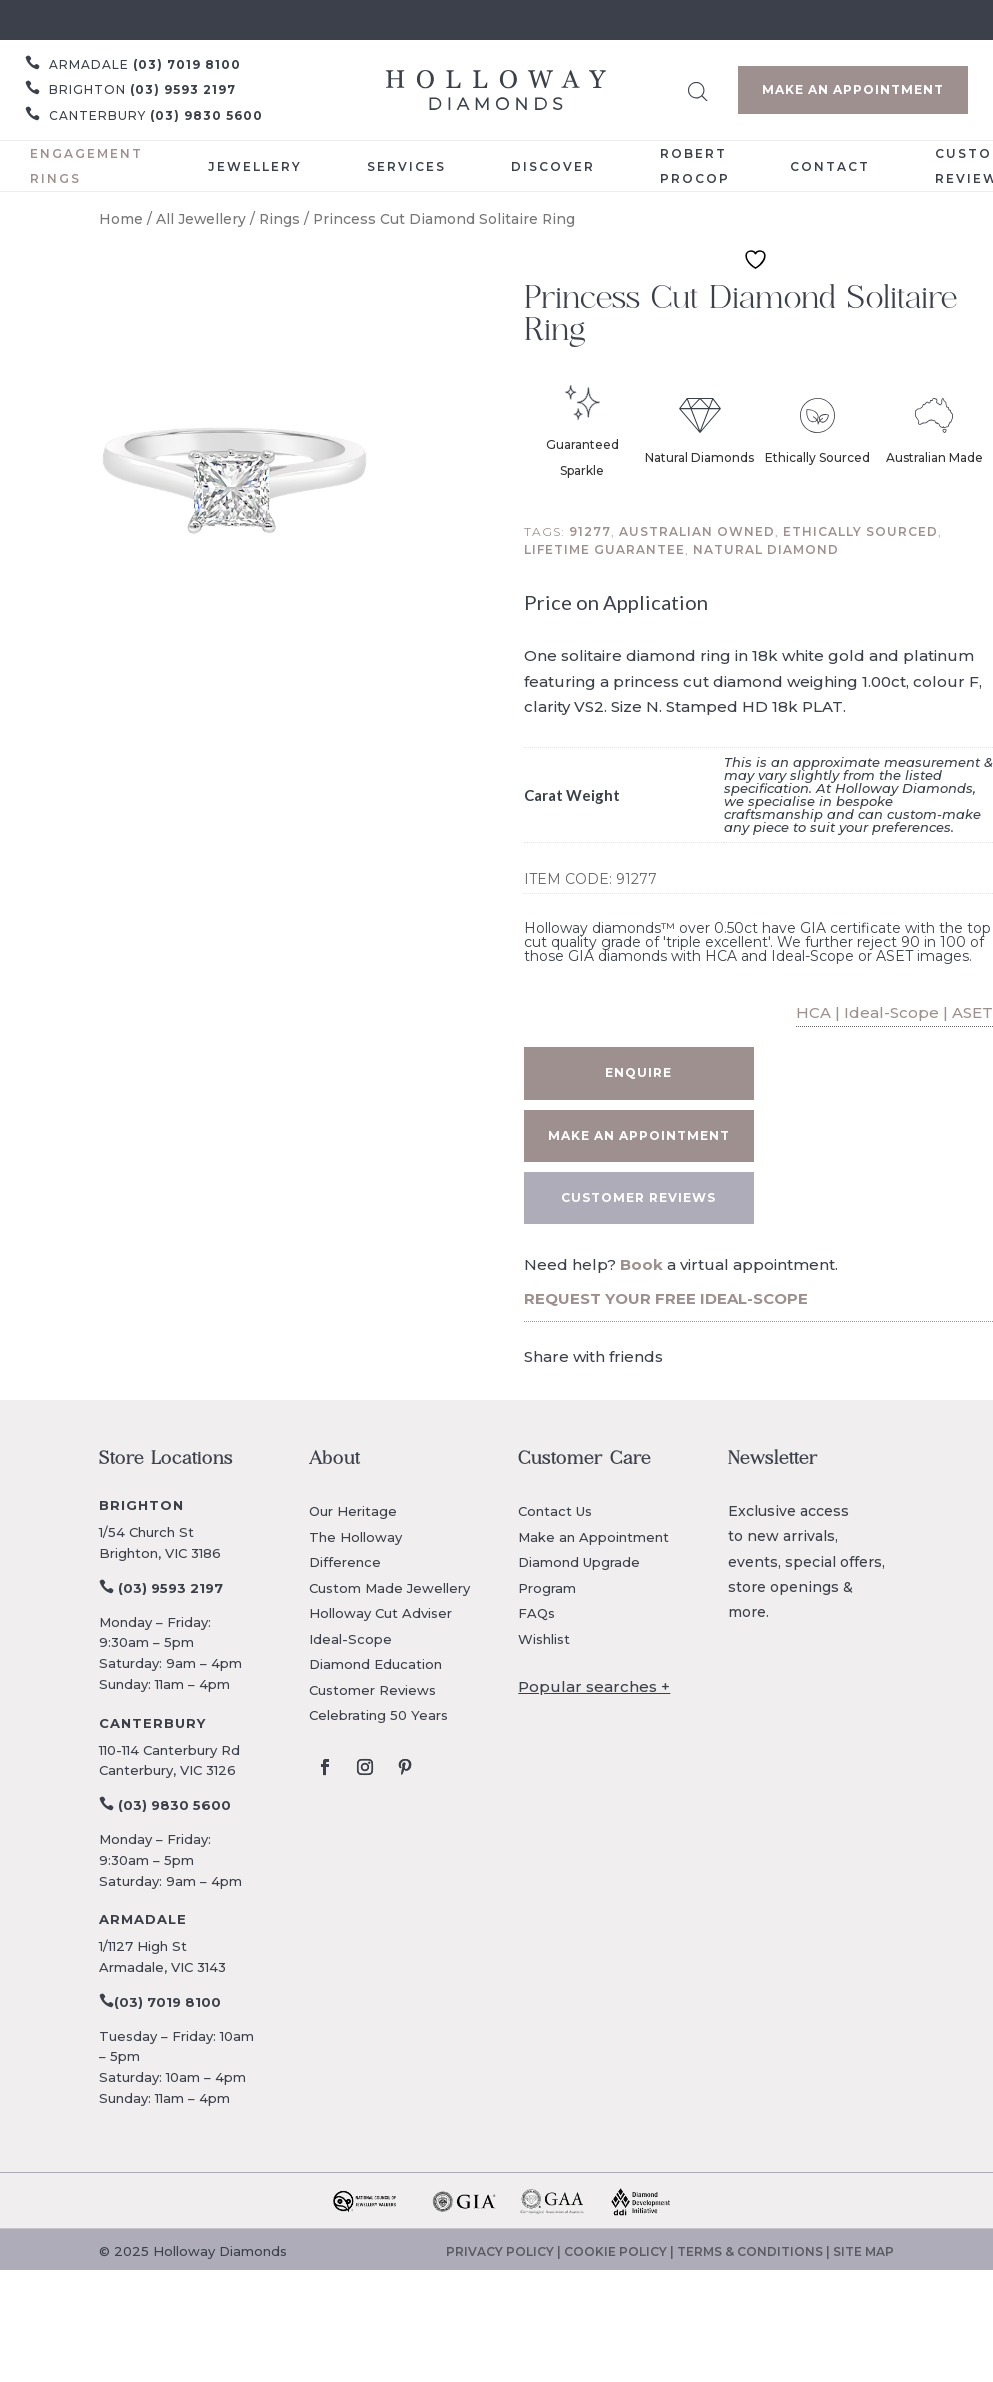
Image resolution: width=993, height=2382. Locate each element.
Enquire (638, 1072)
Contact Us (555, 1511)
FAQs (536, 1613)
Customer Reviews (372, 1690)
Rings (279, 219)
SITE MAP (863, 2251)
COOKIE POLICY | (620, 2251)
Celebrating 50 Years (378, 1715)
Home (121, 219)
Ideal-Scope (350, 1639)
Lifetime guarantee (604, 549)
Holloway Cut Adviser (380, 1613)
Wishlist (544, 1639)
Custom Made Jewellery (389, 1588)
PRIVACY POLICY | (505, 2251)
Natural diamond (766, 549)
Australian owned (697, 531)
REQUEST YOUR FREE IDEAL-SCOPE (666, 1298)
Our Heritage (353, 1511)
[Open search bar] (698, 88)
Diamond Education (375, 1664)
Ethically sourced (860, 531)
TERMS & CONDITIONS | (755, 2251)
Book (641, 1264)
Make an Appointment (853, 89)
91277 (590, 531)
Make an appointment (639, 1135)
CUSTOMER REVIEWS (638, 1197)
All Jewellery (201, 219)
